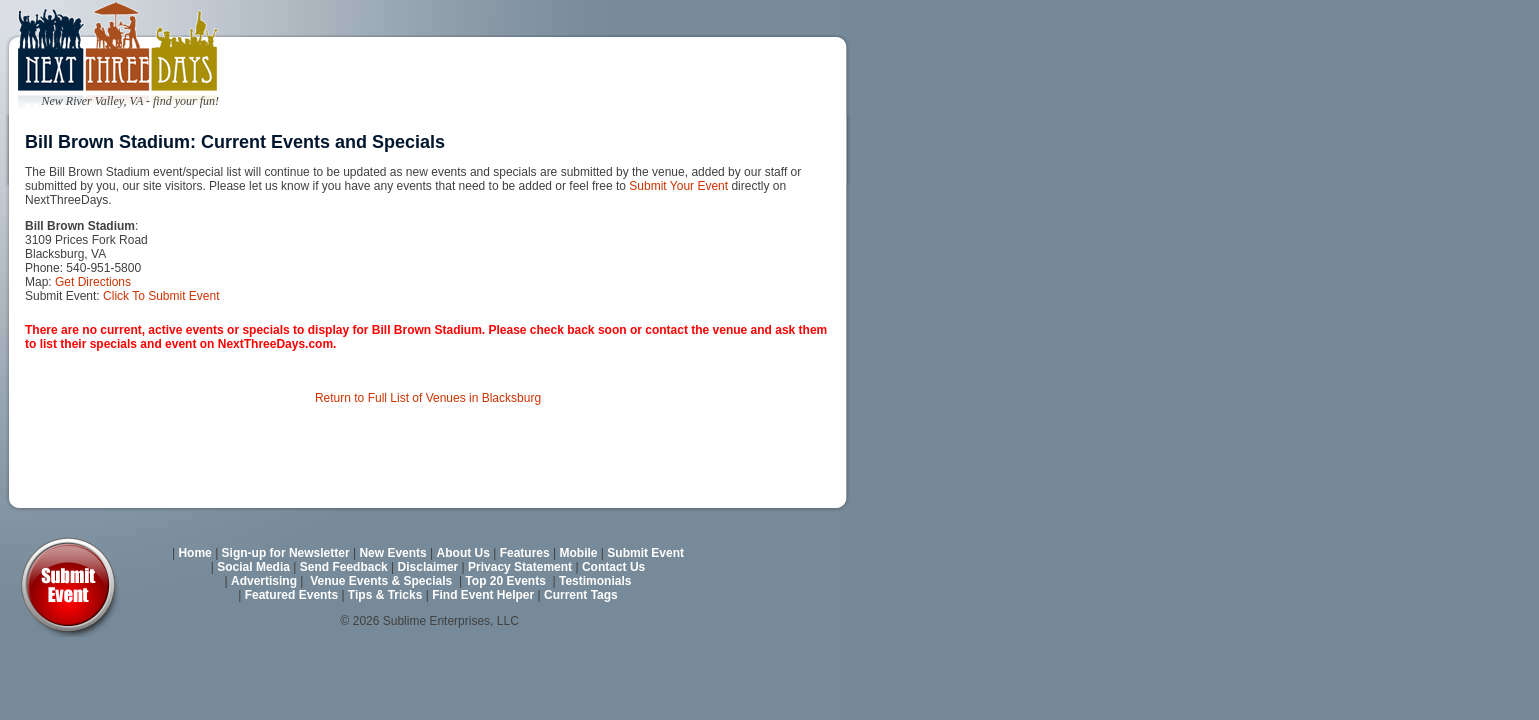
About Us (463, 553)
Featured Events (291, 595)
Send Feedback (344, 567)
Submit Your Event (678, 186)
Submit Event (645, 553)
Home (194, 553)
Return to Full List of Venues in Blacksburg (428, 398)
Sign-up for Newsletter (286, 553)
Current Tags (581, 595)
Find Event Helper (483, 595)
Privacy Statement (520, 567)
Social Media (253, 567)
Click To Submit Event (161, 296)
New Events (392, 553)
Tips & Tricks (385, 595)
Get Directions (93, 282)
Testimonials (595, 581)
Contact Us (613, 567)
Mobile (579, 553)
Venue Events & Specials (381, 581)
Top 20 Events (505, 581)
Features (525, 553)
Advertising (264, 581)
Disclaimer (428, 567)
